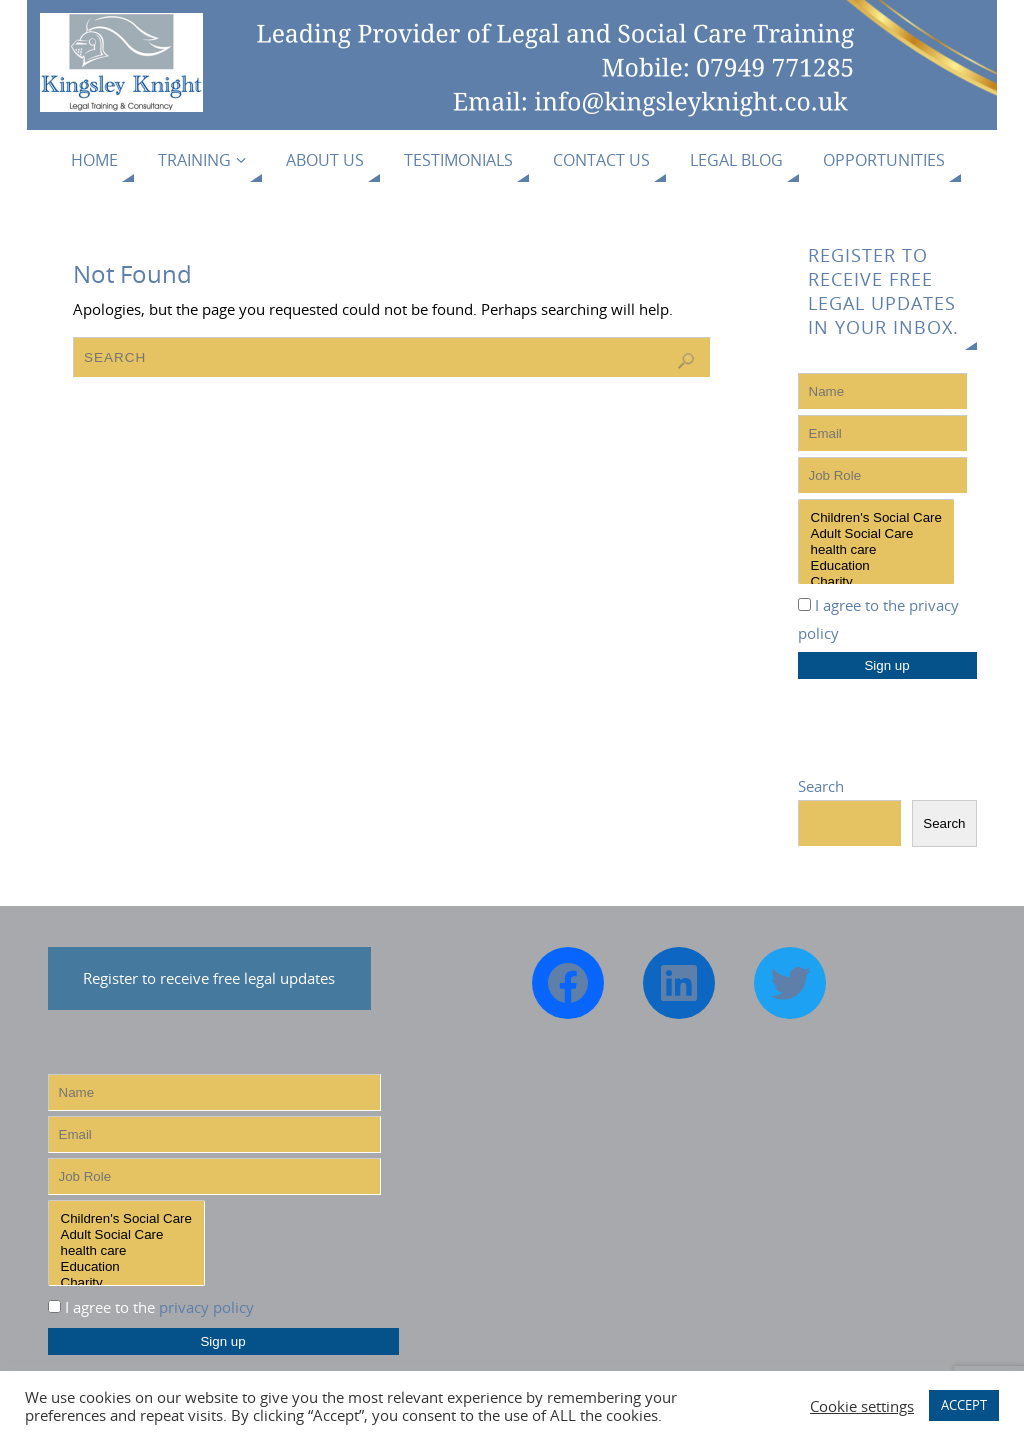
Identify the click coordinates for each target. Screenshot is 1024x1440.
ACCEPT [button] (964, 1405)
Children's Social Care (876, 518)
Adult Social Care (876, 534)
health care (876, 550)
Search (821, 786)
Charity (876, 582)
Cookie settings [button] (862, 1406)
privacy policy (206, 1307)
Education (876, 566)
